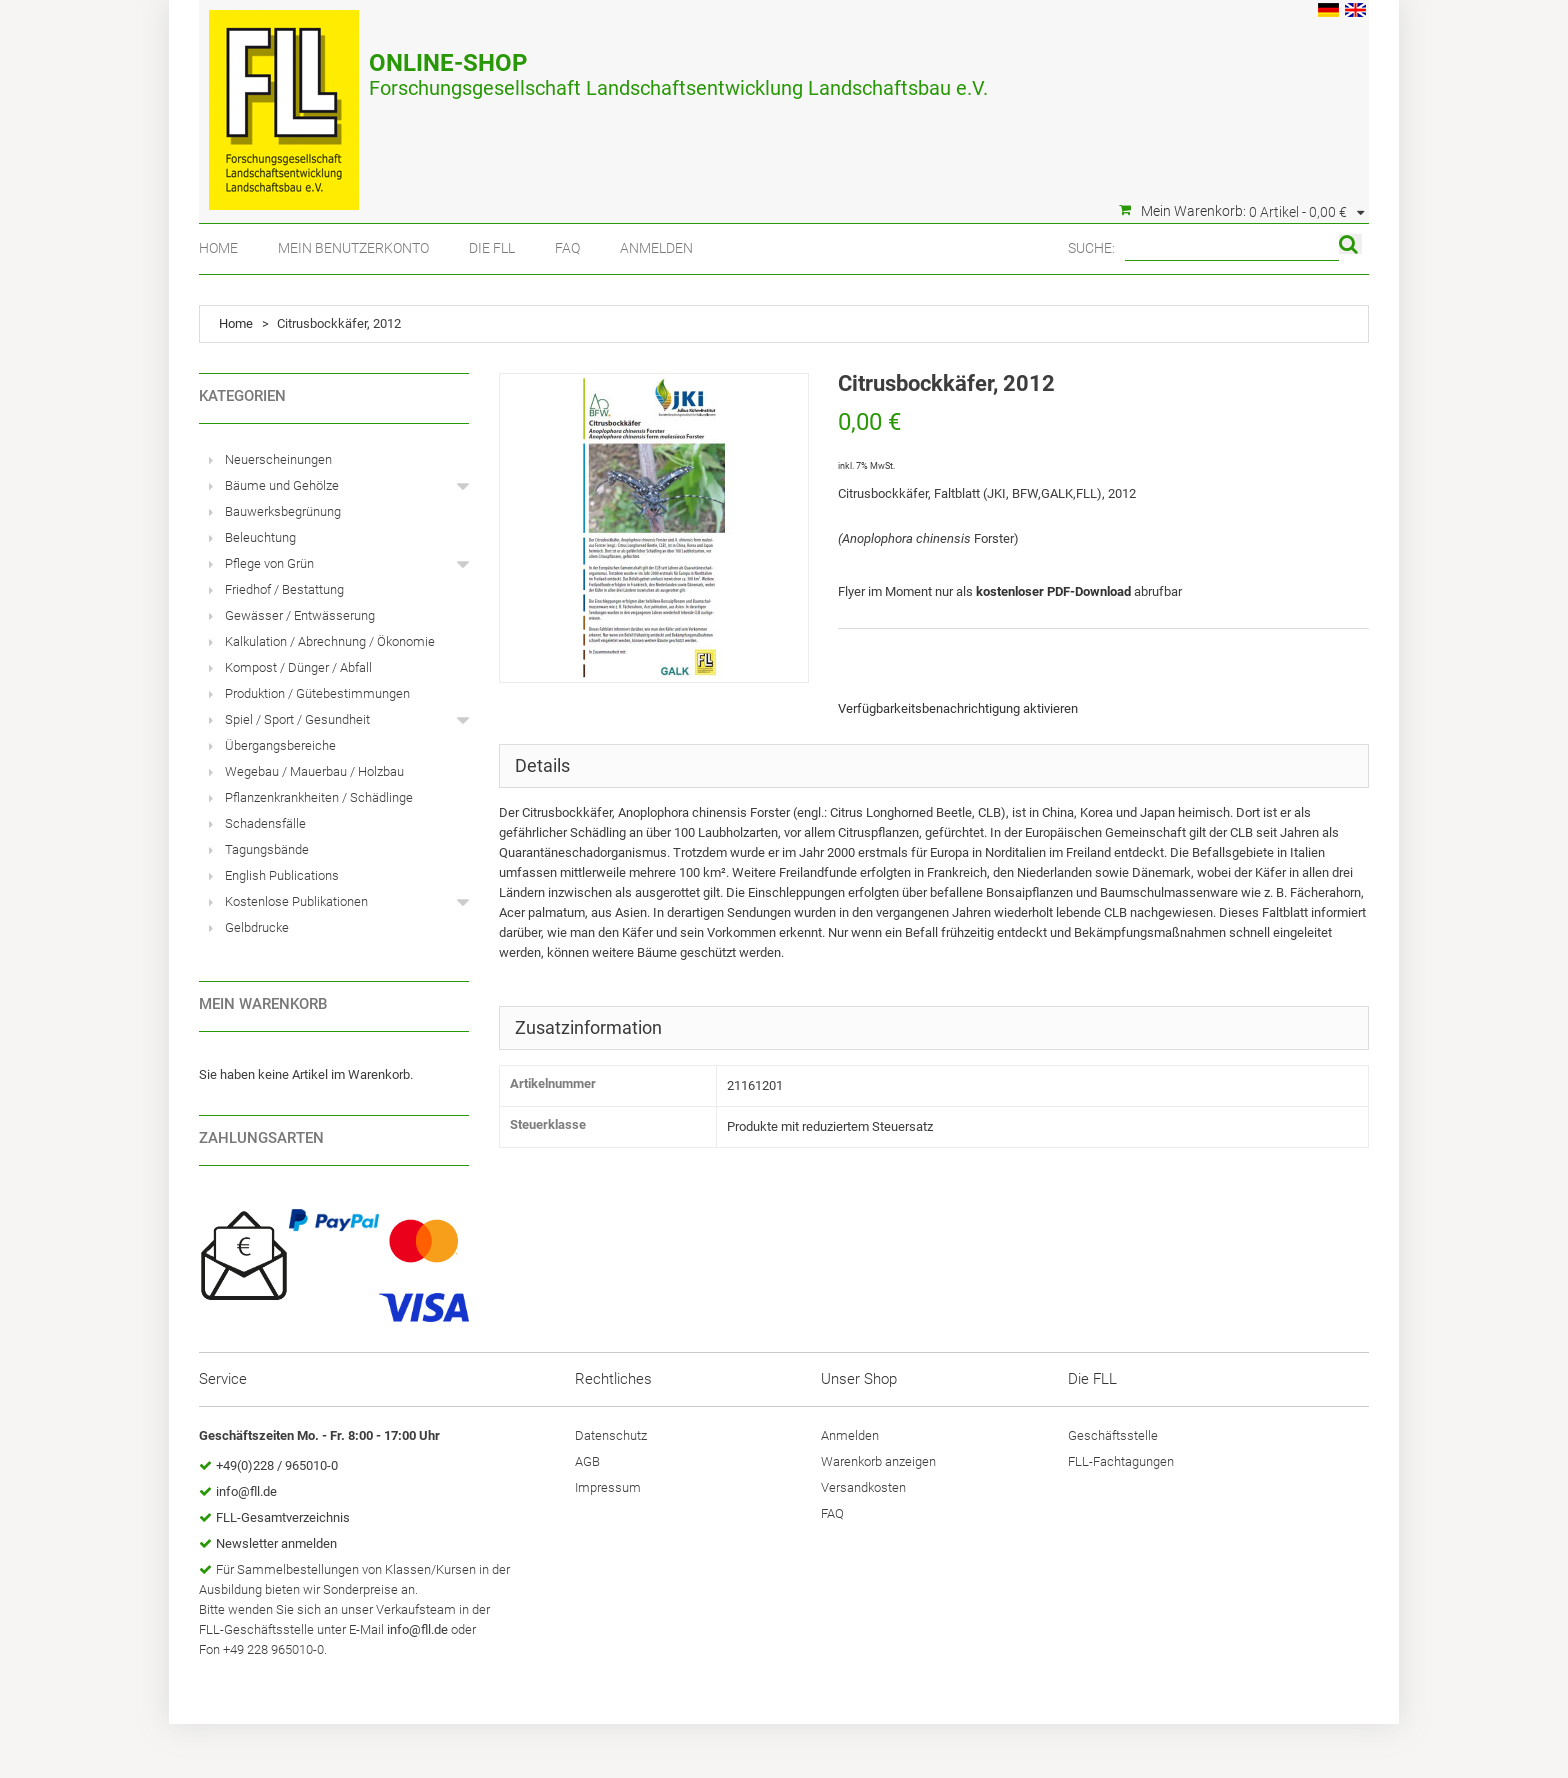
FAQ (567, 248)
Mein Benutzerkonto (353, 248)
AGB (587, 1461)
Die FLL (492, 248)
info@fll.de (246, 1491)
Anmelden (656, 248)
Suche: (1091, 248)
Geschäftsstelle (1113, 1435)
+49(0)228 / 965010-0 (277, 1465)
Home (218, 248)
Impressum (608, 1487)
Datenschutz (611, 1435)
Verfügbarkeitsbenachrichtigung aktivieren (958, 708)
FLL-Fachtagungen (1121, 1461)
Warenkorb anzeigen (878, 1461)
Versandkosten (863, 1487)
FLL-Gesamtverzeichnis (283, 1517)
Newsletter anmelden (276, 1543)
